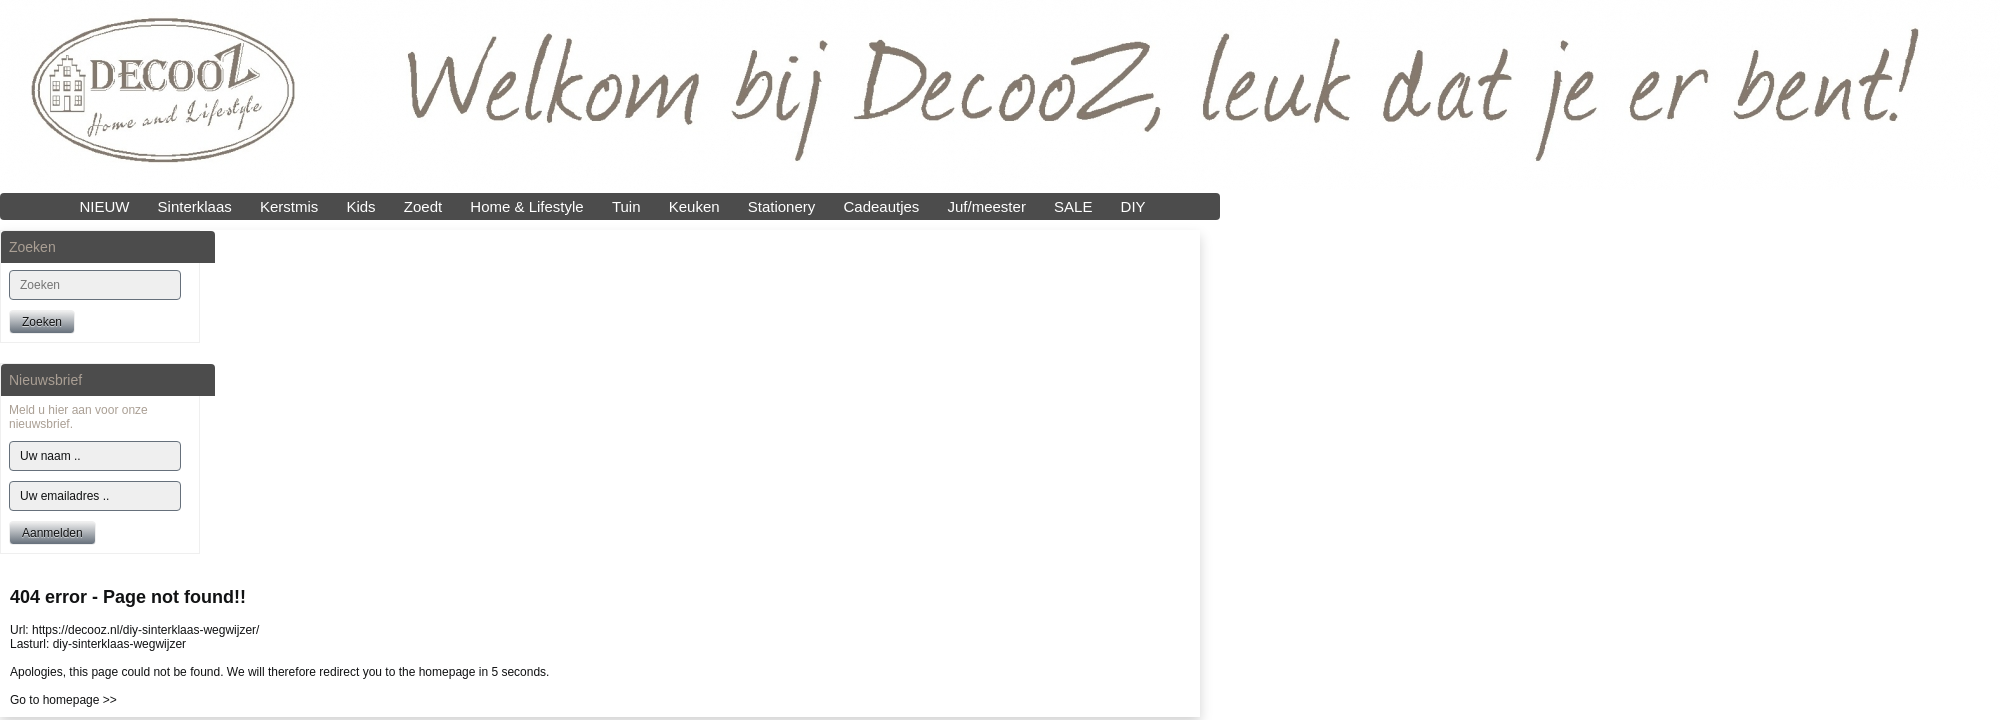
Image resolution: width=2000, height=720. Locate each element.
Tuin (626, 206)
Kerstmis (289, 206)
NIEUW (104, 206)
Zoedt (423, 206)
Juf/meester (987, 206)
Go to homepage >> (63, 700)
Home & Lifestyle (526, 206)
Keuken (694, 206)
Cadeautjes (881, 206)
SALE (1073, 206)
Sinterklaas (195, 206)
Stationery (782, 206)
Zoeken (42, 322)
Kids (360, 206)
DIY (1133, 206)
